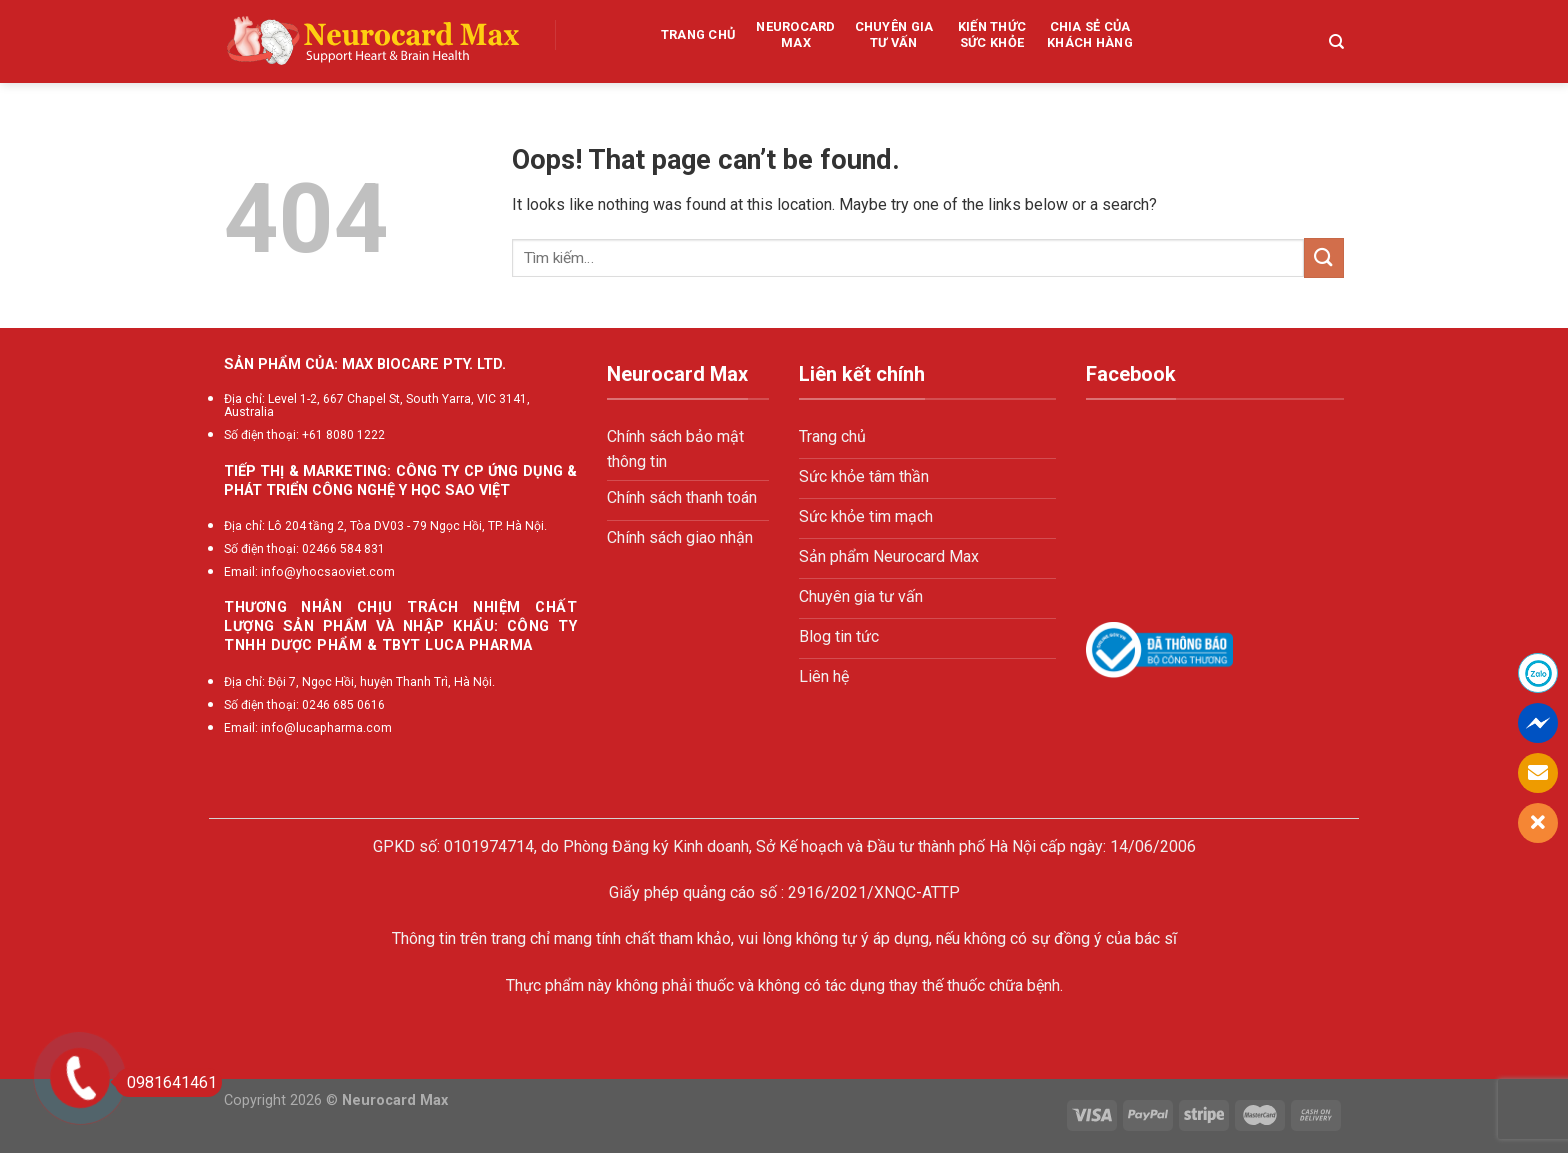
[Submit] (1324, 257)
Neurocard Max (795, 34)
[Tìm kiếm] (1336, 42)
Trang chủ (698, 34)
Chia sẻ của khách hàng (1090, 34)
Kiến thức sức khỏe (992, 34)
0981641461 (166, 1082)
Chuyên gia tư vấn (894, 34)
